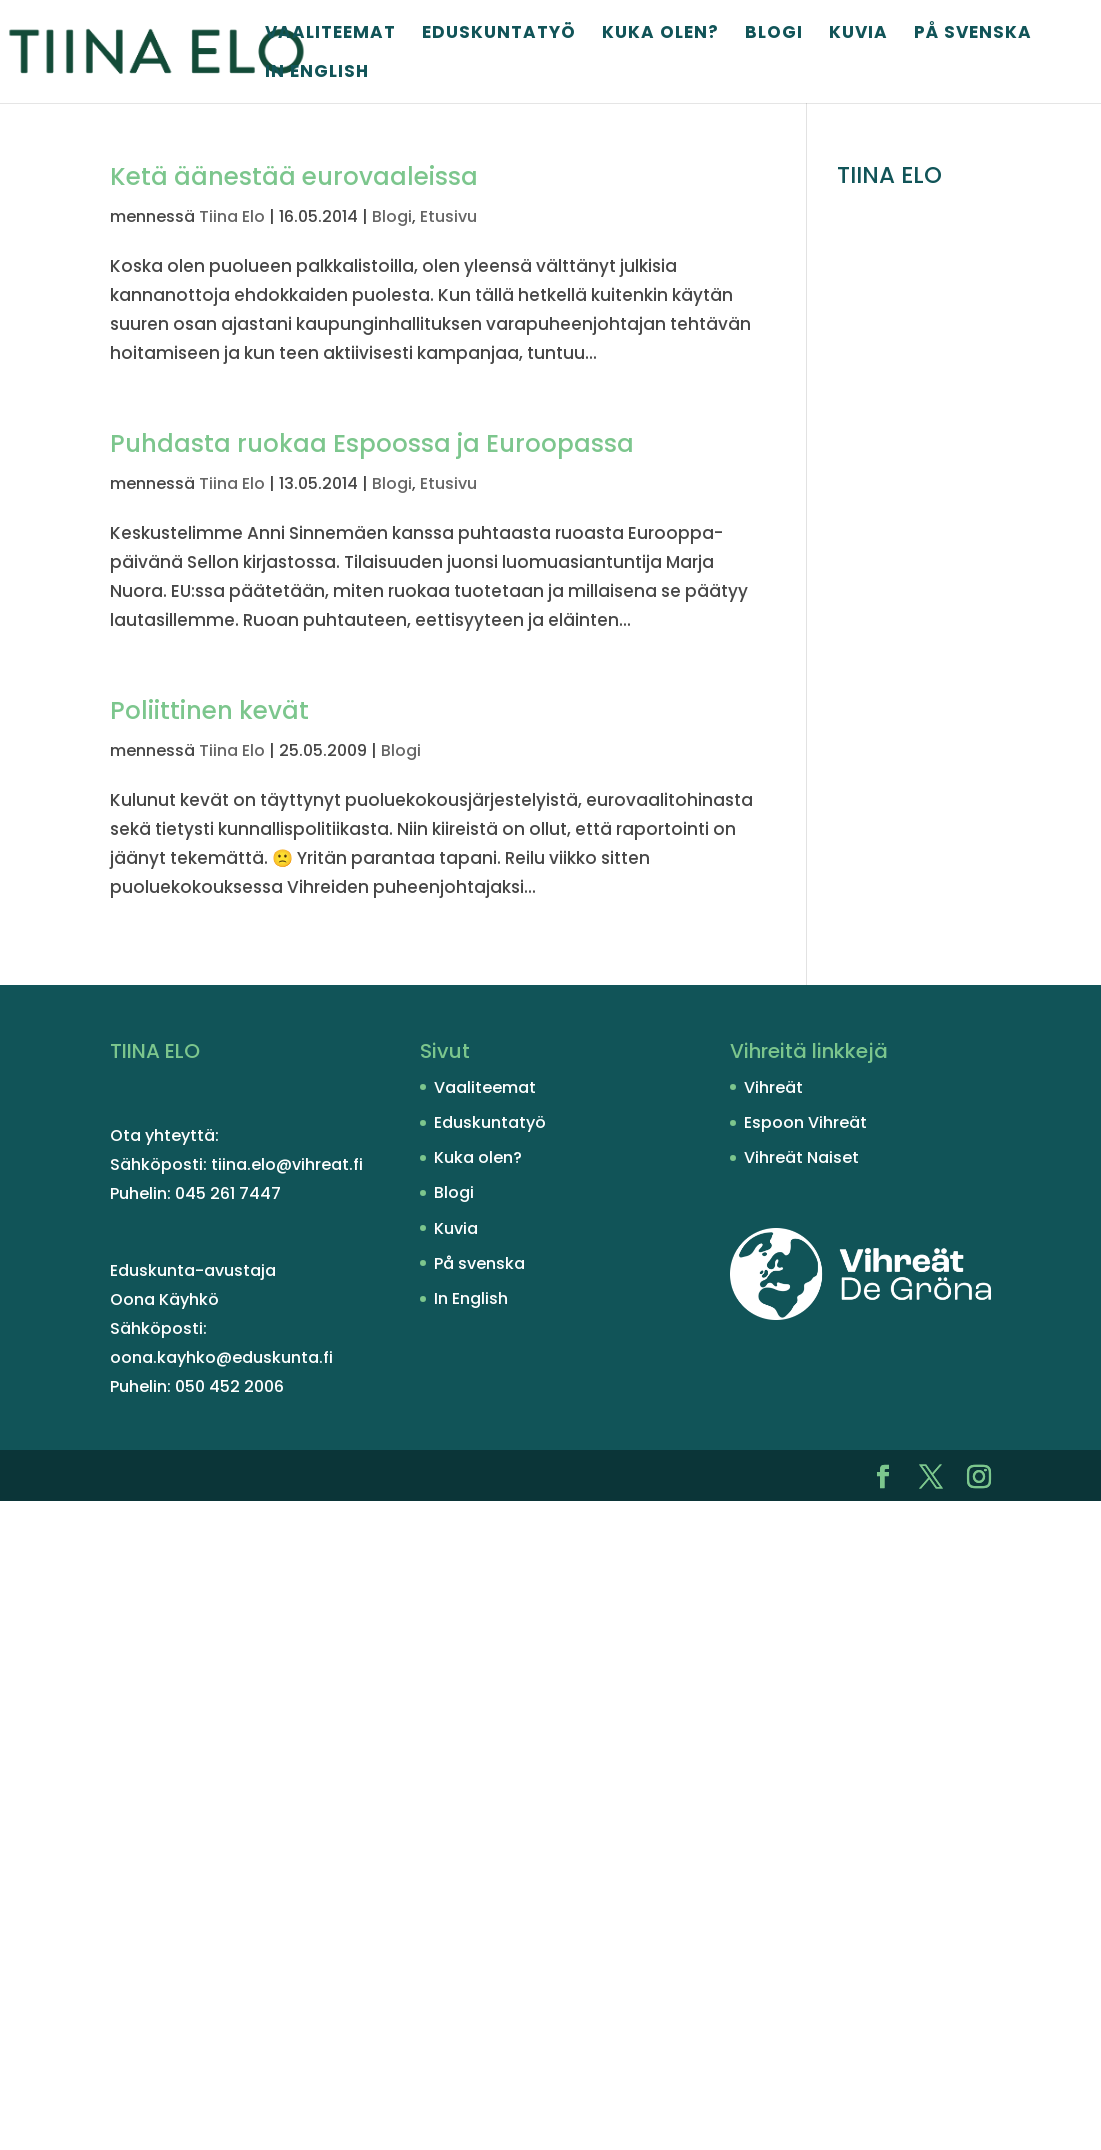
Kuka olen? (660, 34)
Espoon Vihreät (805, 1122)
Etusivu (448, 216)
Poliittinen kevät (209, 710)
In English (317, 73)
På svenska (973, 34)
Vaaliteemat (330, 34)
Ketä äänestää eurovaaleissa (294, 176)
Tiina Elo (232, 216)
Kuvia (858, 34)
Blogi (774, 34)
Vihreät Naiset (801, 1157)
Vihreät (773, 1087)
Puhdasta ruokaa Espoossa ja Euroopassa (372, 443)
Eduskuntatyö (499, 34)
